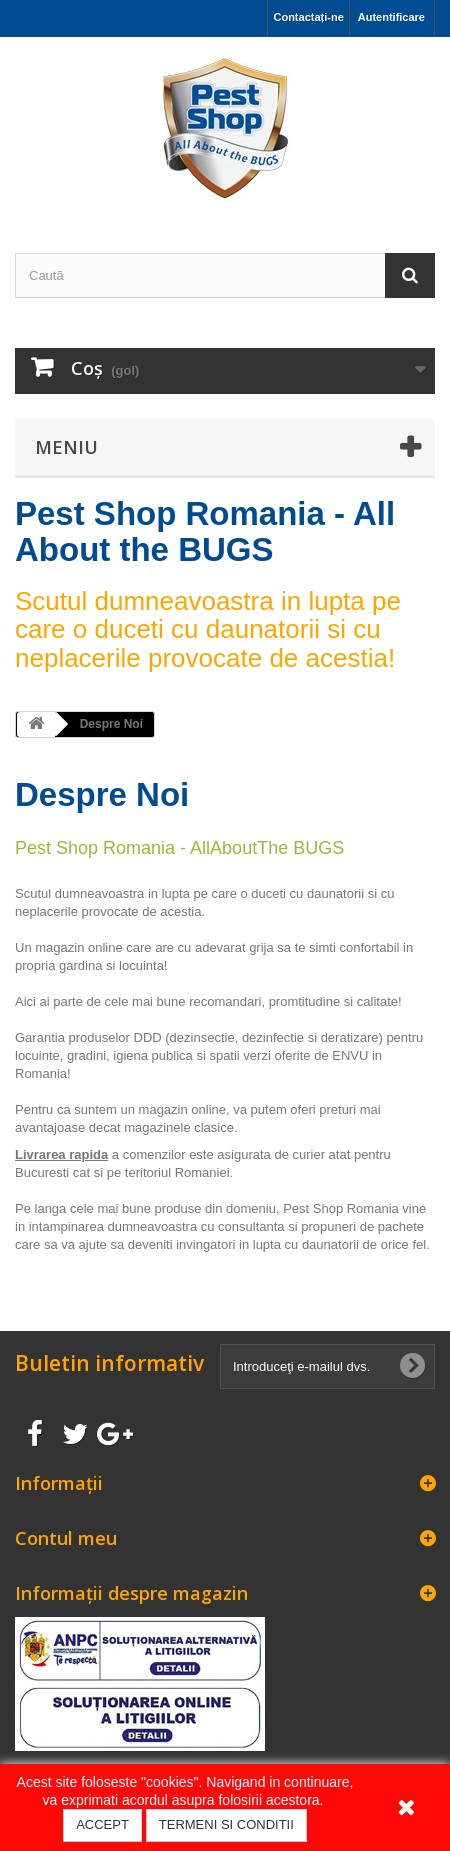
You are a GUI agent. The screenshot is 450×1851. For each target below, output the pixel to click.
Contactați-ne (308, 17)
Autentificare (391, 17)
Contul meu (66, 1538)
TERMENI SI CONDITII (226, 1824)
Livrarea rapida (61, 1154)
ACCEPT (102, 1824)
